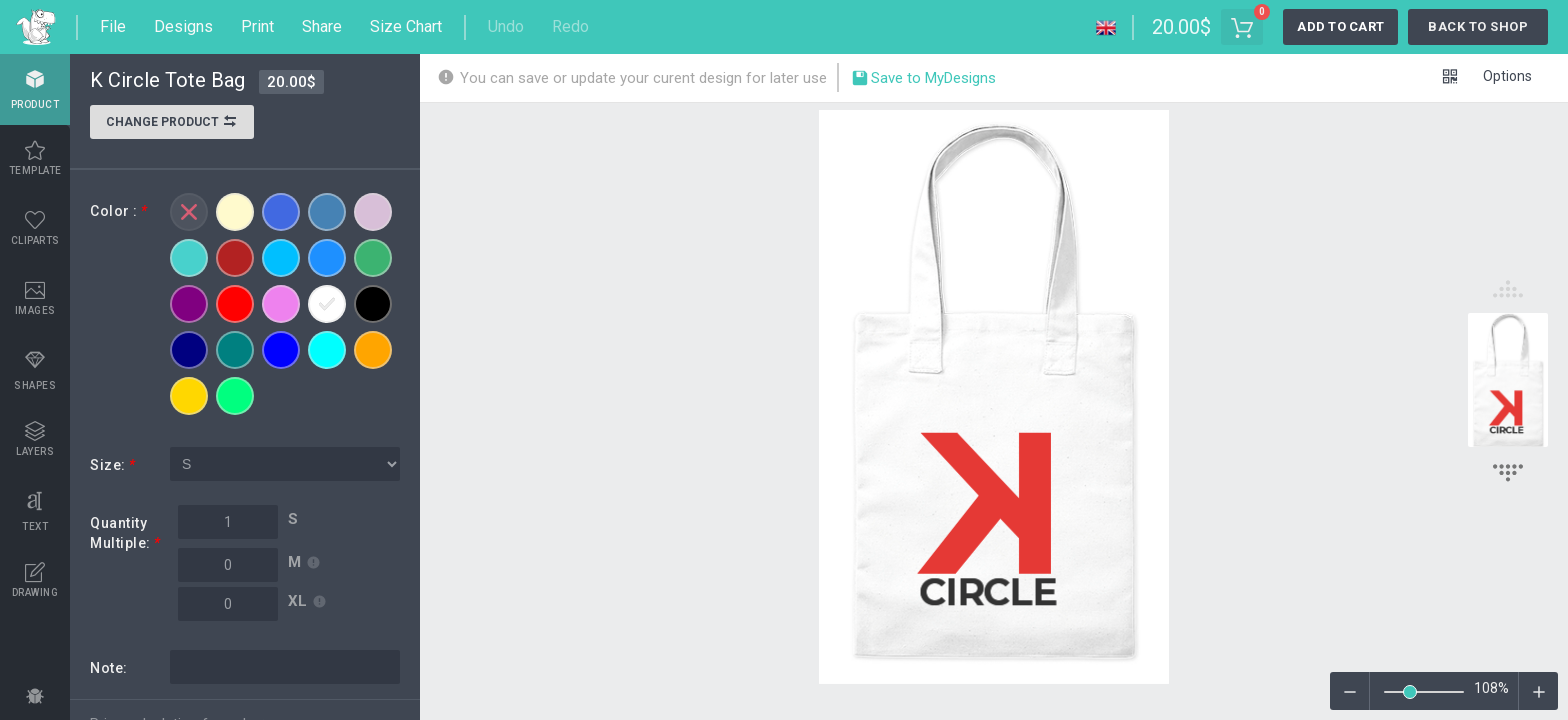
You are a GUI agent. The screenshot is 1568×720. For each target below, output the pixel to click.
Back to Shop (1478, 26)
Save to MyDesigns (923, 80)
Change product (172, 124)
